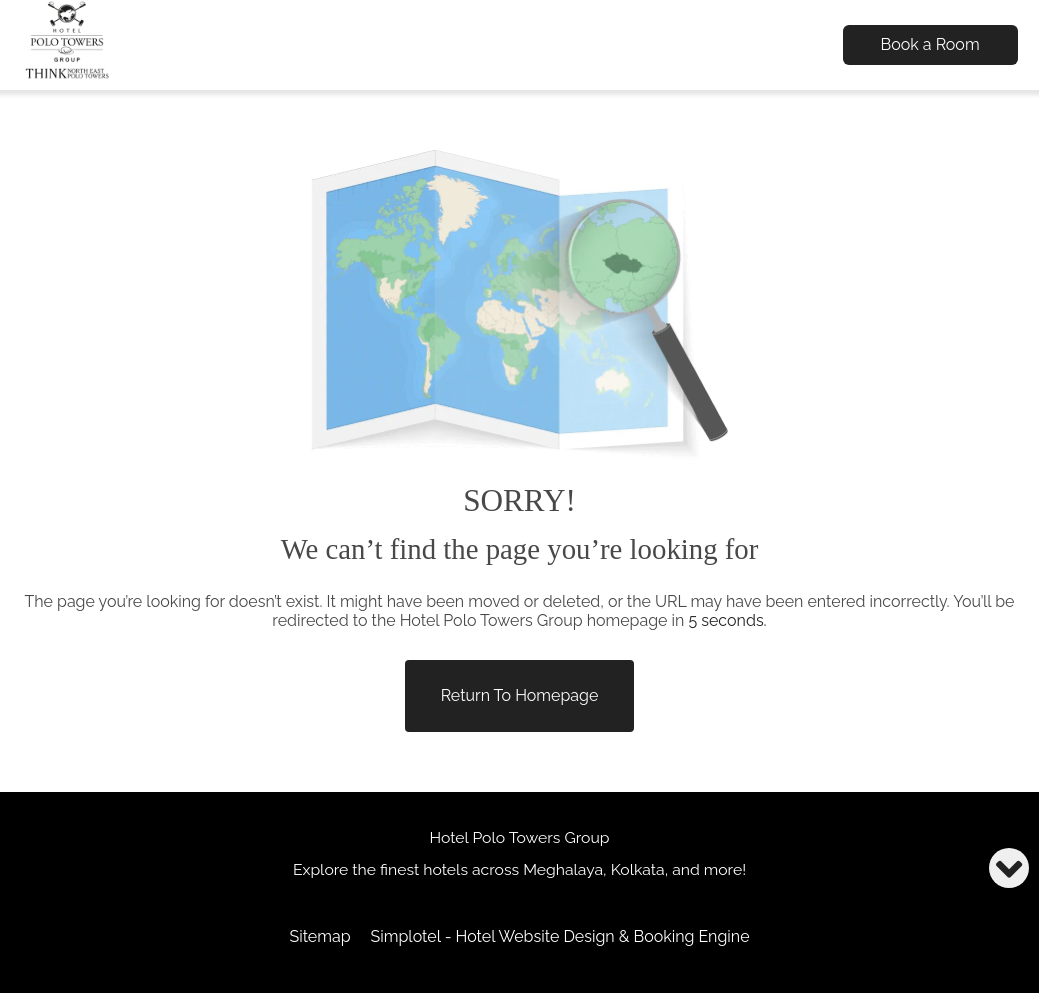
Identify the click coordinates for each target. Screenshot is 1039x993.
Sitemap (319, 936)
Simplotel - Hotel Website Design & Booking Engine (560, 936)
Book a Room (930, 44)
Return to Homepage (520, 695)
